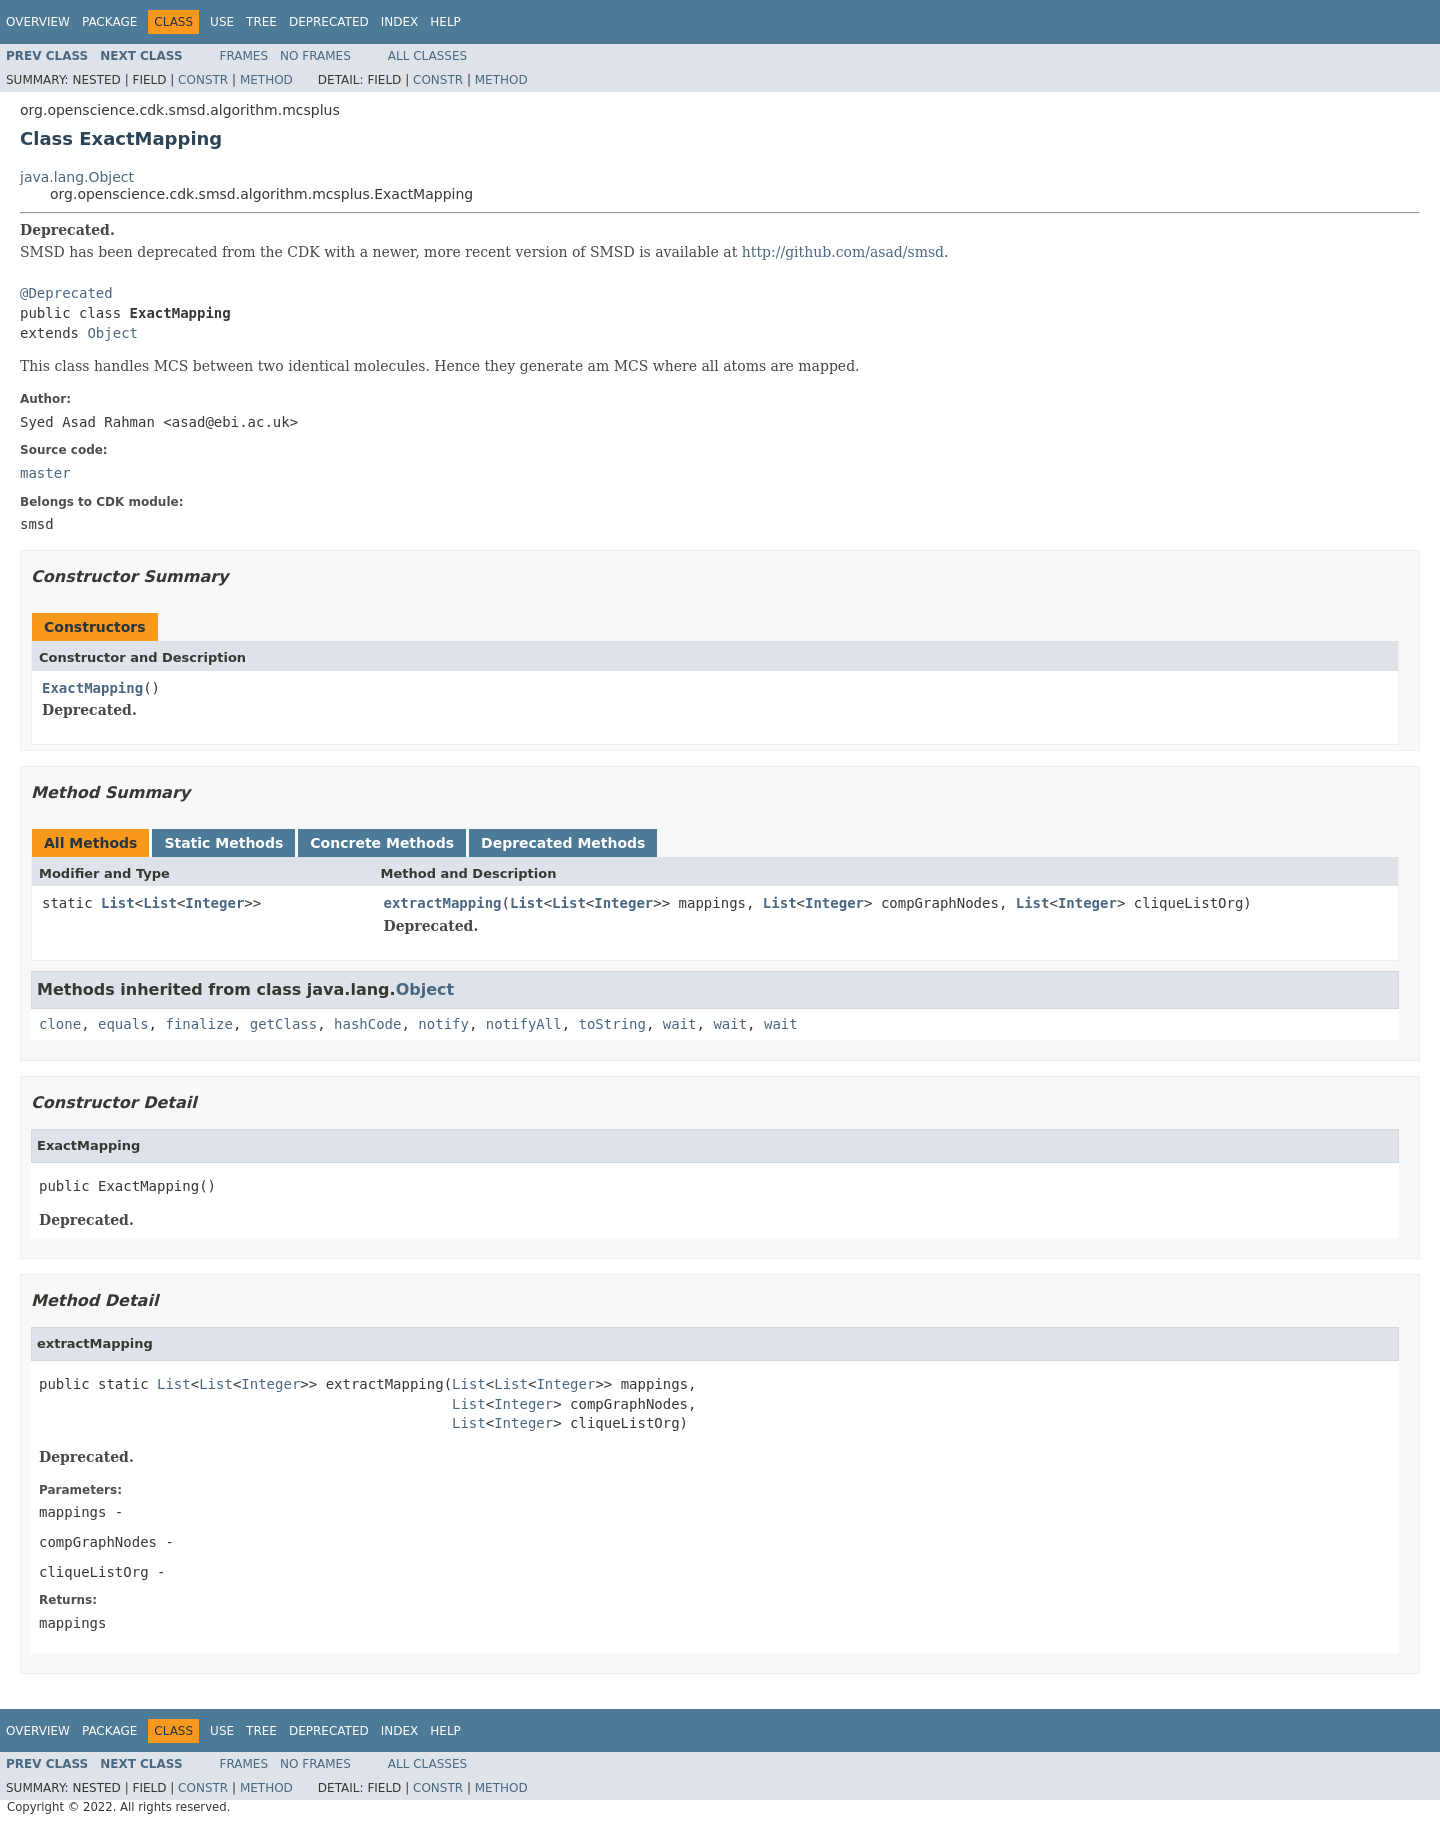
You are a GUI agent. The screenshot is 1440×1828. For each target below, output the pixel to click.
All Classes (427, 56)
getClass (283, 1024)
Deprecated (329, 22)
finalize (198, 1024)
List (118, 903)
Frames (244, 56)
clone (60, 1024)
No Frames (315, 56)
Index (400, 22)
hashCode (367, 1024)
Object (112, 333)
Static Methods (223, 843)
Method (266, 80)
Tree (261, 22)
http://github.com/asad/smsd (843, 252)
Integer (214, 903)
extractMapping (443, 903)
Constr (203, 80)
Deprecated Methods (563, 843)
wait (680, 1024)
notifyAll (524, 1024)
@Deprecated (66, 293)
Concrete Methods (382, 843)
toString (612, 1024)
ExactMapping (92, 688)
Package (109, 22)
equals (123, 1024)
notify (443, 1024)
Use (222, 22)
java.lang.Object (77, 177)
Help (445, 22)
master (45, 473)
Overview (38, 22)
